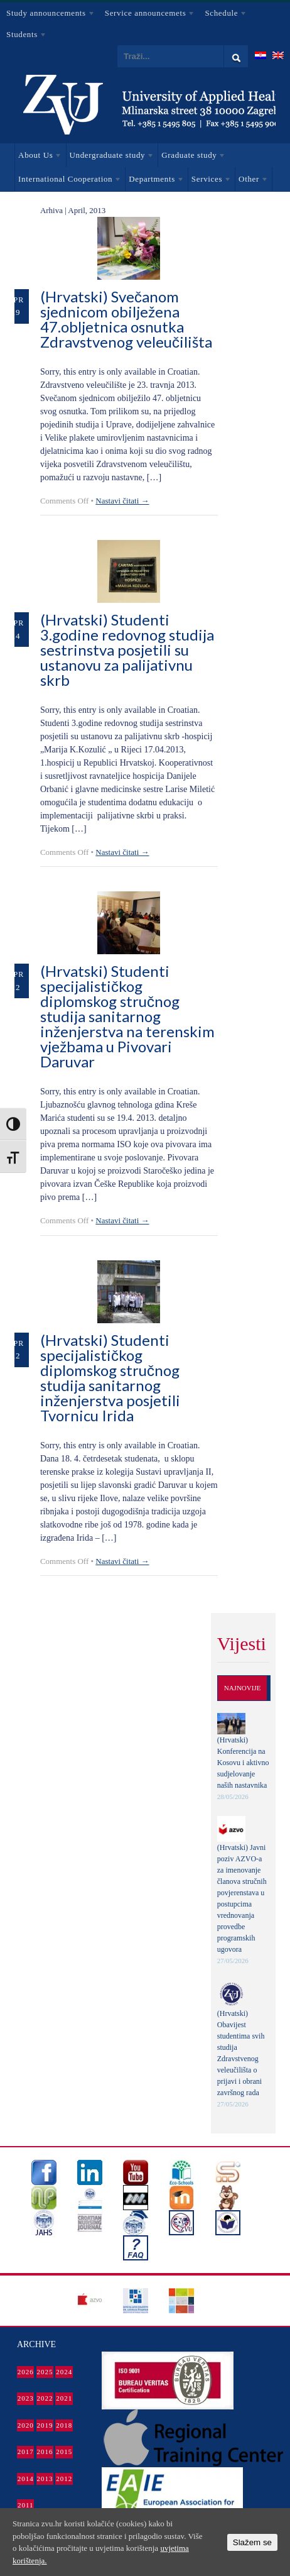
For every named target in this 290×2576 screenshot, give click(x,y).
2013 (44, 2478)
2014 (26, 2478)
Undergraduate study (110, 157)
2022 (44, 2398)
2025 (44, 2371)
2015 (64, 2451)
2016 (44, 2451)
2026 (26, 2371)
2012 (64, 2478)
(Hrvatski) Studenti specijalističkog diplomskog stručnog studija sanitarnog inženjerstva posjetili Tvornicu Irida (110, 1377)
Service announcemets (147, 15)
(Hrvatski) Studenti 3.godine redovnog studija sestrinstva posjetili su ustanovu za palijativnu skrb (127, 649)
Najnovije (242, 1688)
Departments (154, 181)
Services (210, 181)
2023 (26, 2398)
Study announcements (47, 15)
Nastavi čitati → (122, 500)
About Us (38, 157)
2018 (64, 2425)
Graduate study (192, 157)
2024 (64, 2371)
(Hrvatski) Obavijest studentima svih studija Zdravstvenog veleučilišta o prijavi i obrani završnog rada (241, 2053)
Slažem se (252, 2542)
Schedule (222, 15)
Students (23, 36)
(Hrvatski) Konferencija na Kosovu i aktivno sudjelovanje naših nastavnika (243, 1763)
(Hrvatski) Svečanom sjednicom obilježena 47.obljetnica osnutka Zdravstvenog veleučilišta (126, 319)
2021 (64, 2398)
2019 (44, 2425)
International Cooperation (68, 181)
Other (252, 181)
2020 (26, 2425)
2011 (26, 2505)
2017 (26, 2451)
